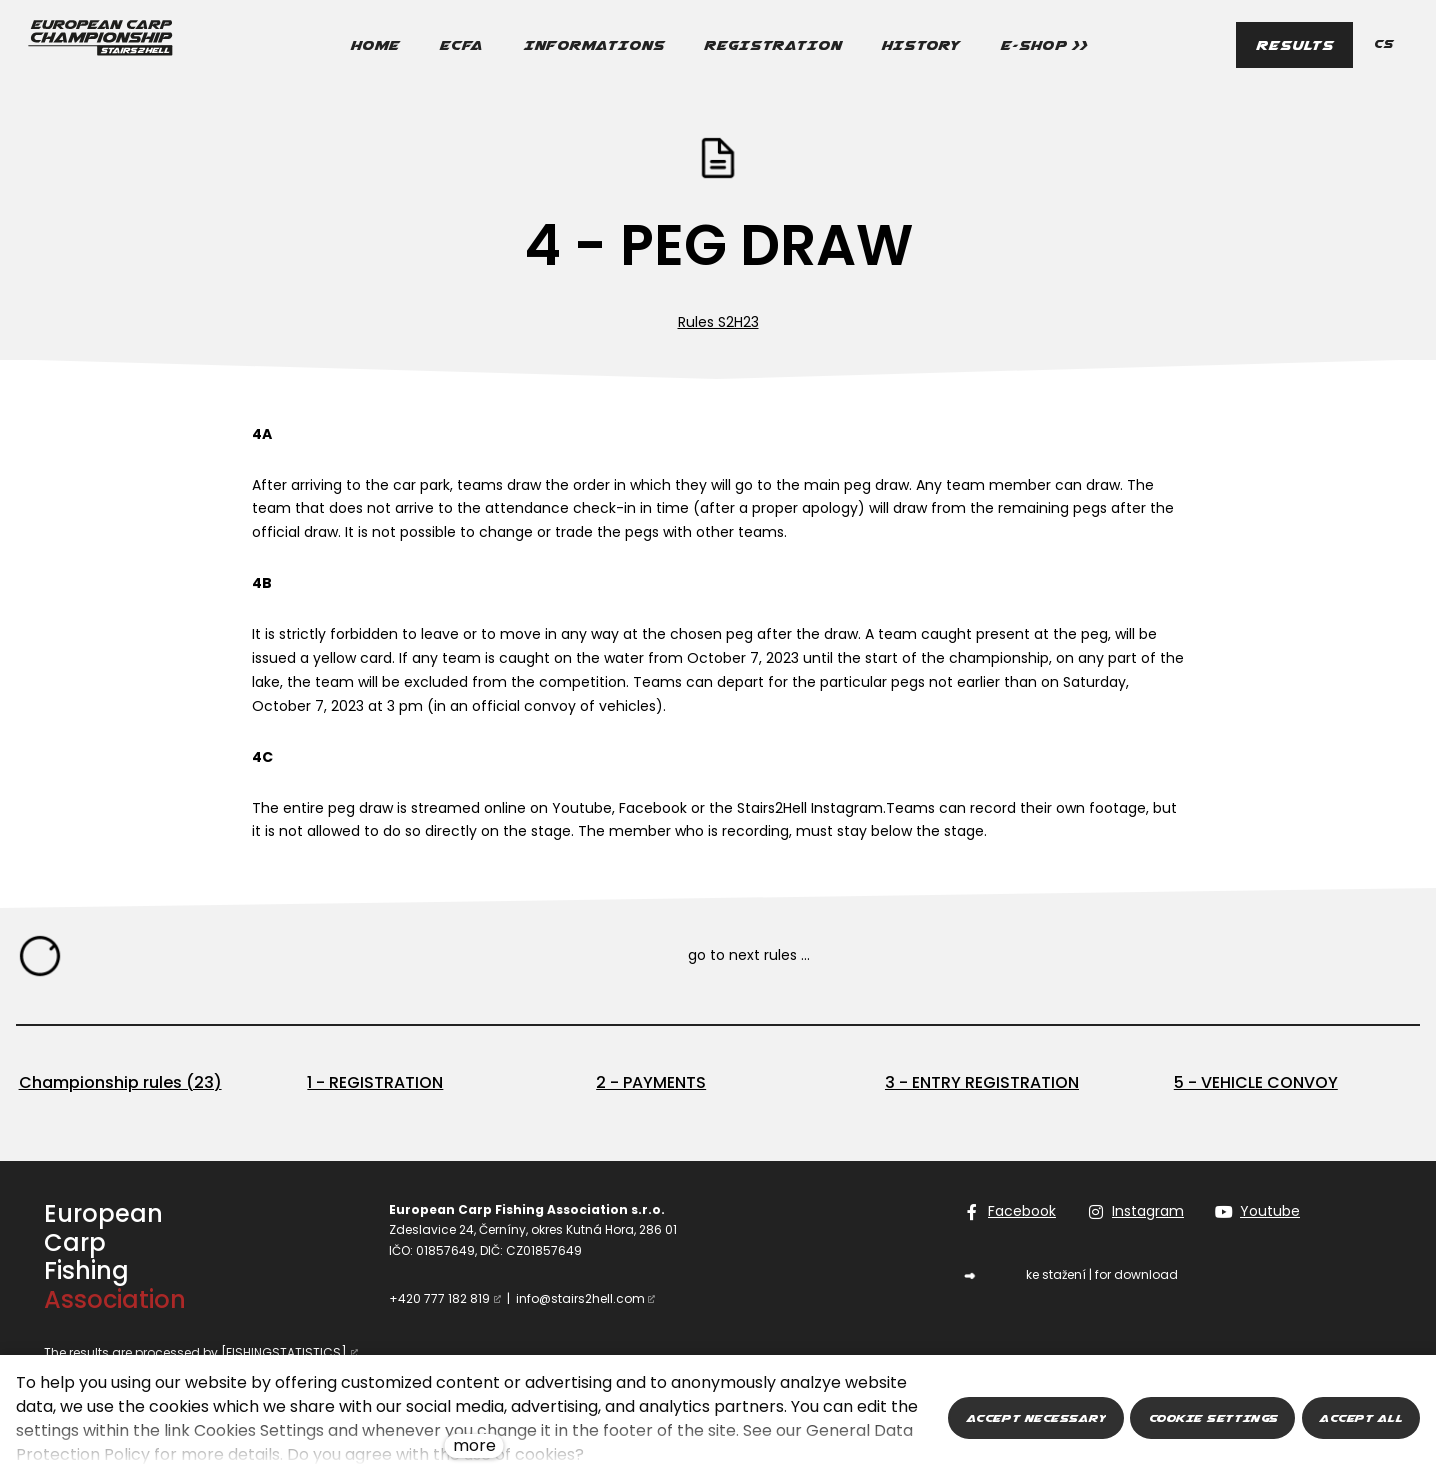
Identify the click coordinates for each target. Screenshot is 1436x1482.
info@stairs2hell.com (580, 1298)
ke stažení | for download (1102, 1274)
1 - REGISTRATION (375, 1082)
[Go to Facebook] (1010, 1212)
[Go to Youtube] (1258, 1212)
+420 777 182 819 (439, 1298)
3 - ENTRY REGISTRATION (982, 1082)
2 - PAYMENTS (651, 1082)
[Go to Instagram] (1136, 1212)
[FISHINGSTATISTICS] (284, 1352)
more (474, 1445)
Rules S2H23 (718, 322)
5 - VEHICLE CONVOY (1256, 1082)
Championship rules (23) (120, 1082)
